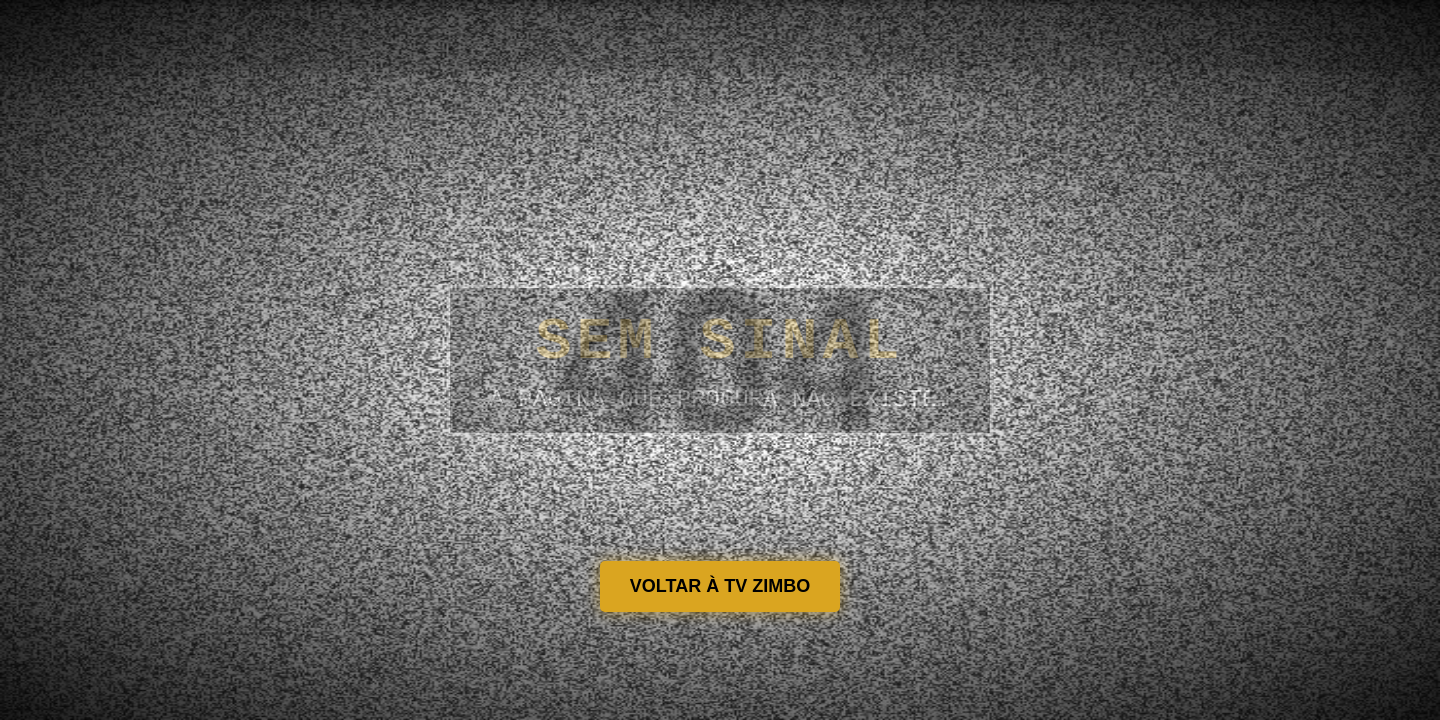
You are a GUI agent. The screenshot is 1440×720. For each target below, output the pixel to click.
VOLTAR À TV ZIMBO (720, 586)
